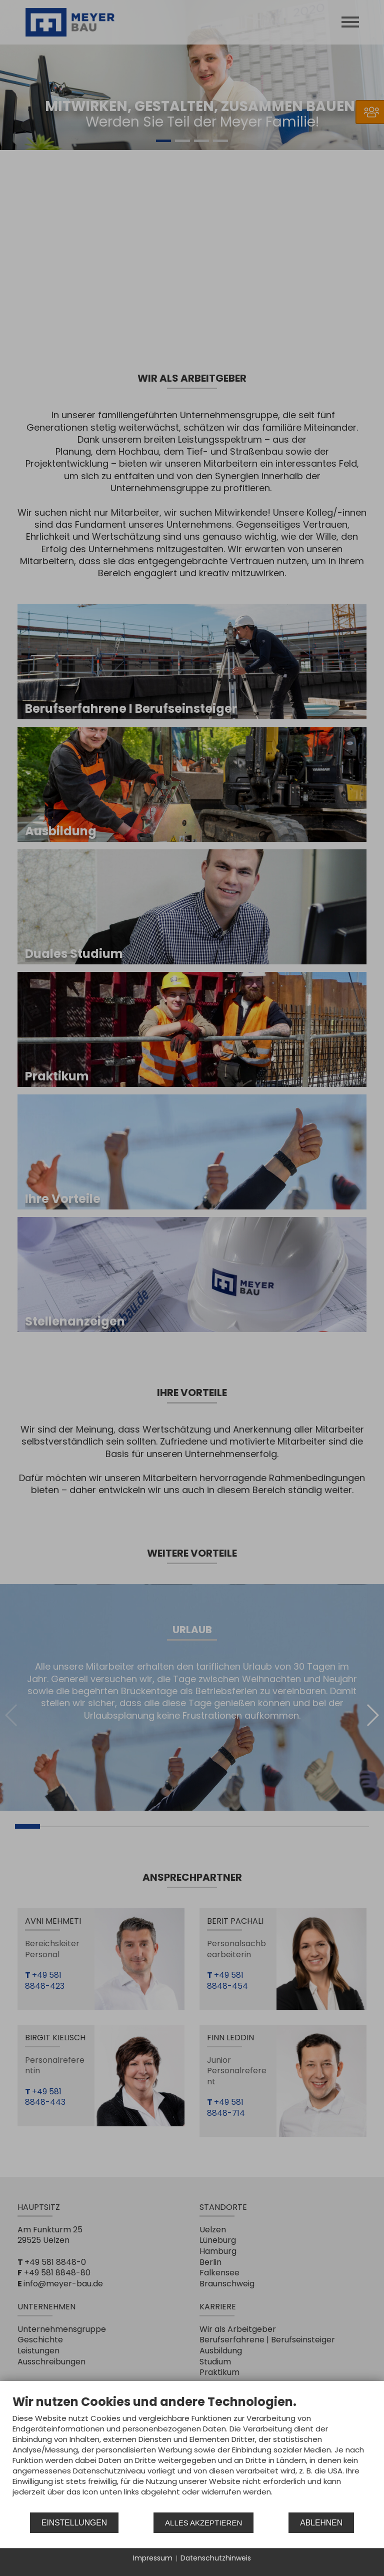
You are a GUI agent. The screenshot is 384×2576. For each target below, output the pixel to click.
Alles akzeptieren (203, 2522)
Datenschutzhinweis (215, 2558)
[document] (192, 2453)
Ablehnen (321, 2522)
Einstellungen (74, 2522)
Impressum (152, 2558)
